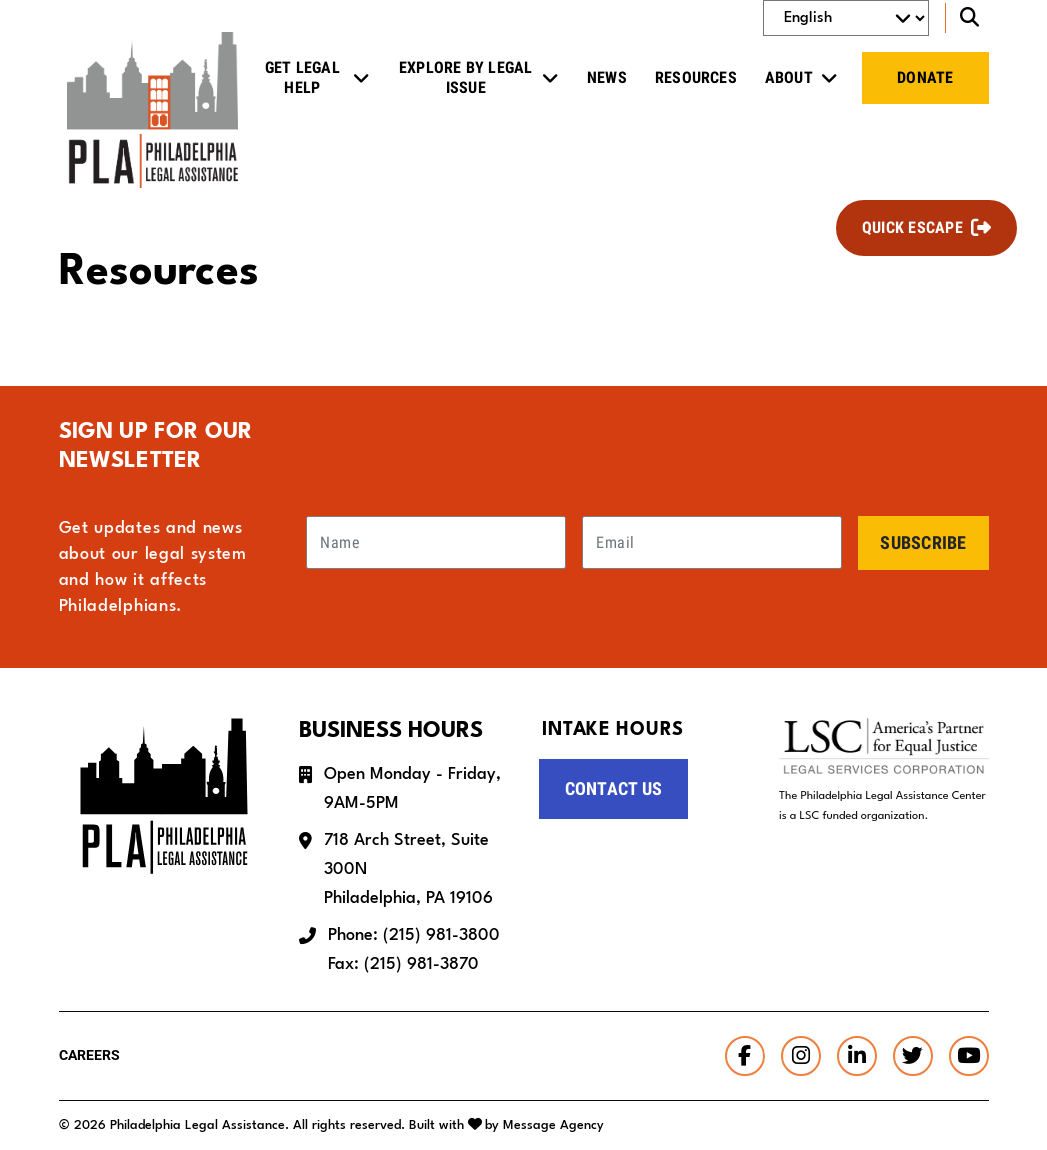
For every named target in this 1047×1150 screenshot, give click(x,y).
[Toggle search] (967, 18)
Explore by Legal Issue (466, 77)
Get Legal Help (302, 77)
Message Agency (553, 1125)
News (607, 77)
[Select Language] (846, 18)
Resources (696, 77)
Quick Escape (912, 227)
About (789, 77)
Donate (925, 77)
